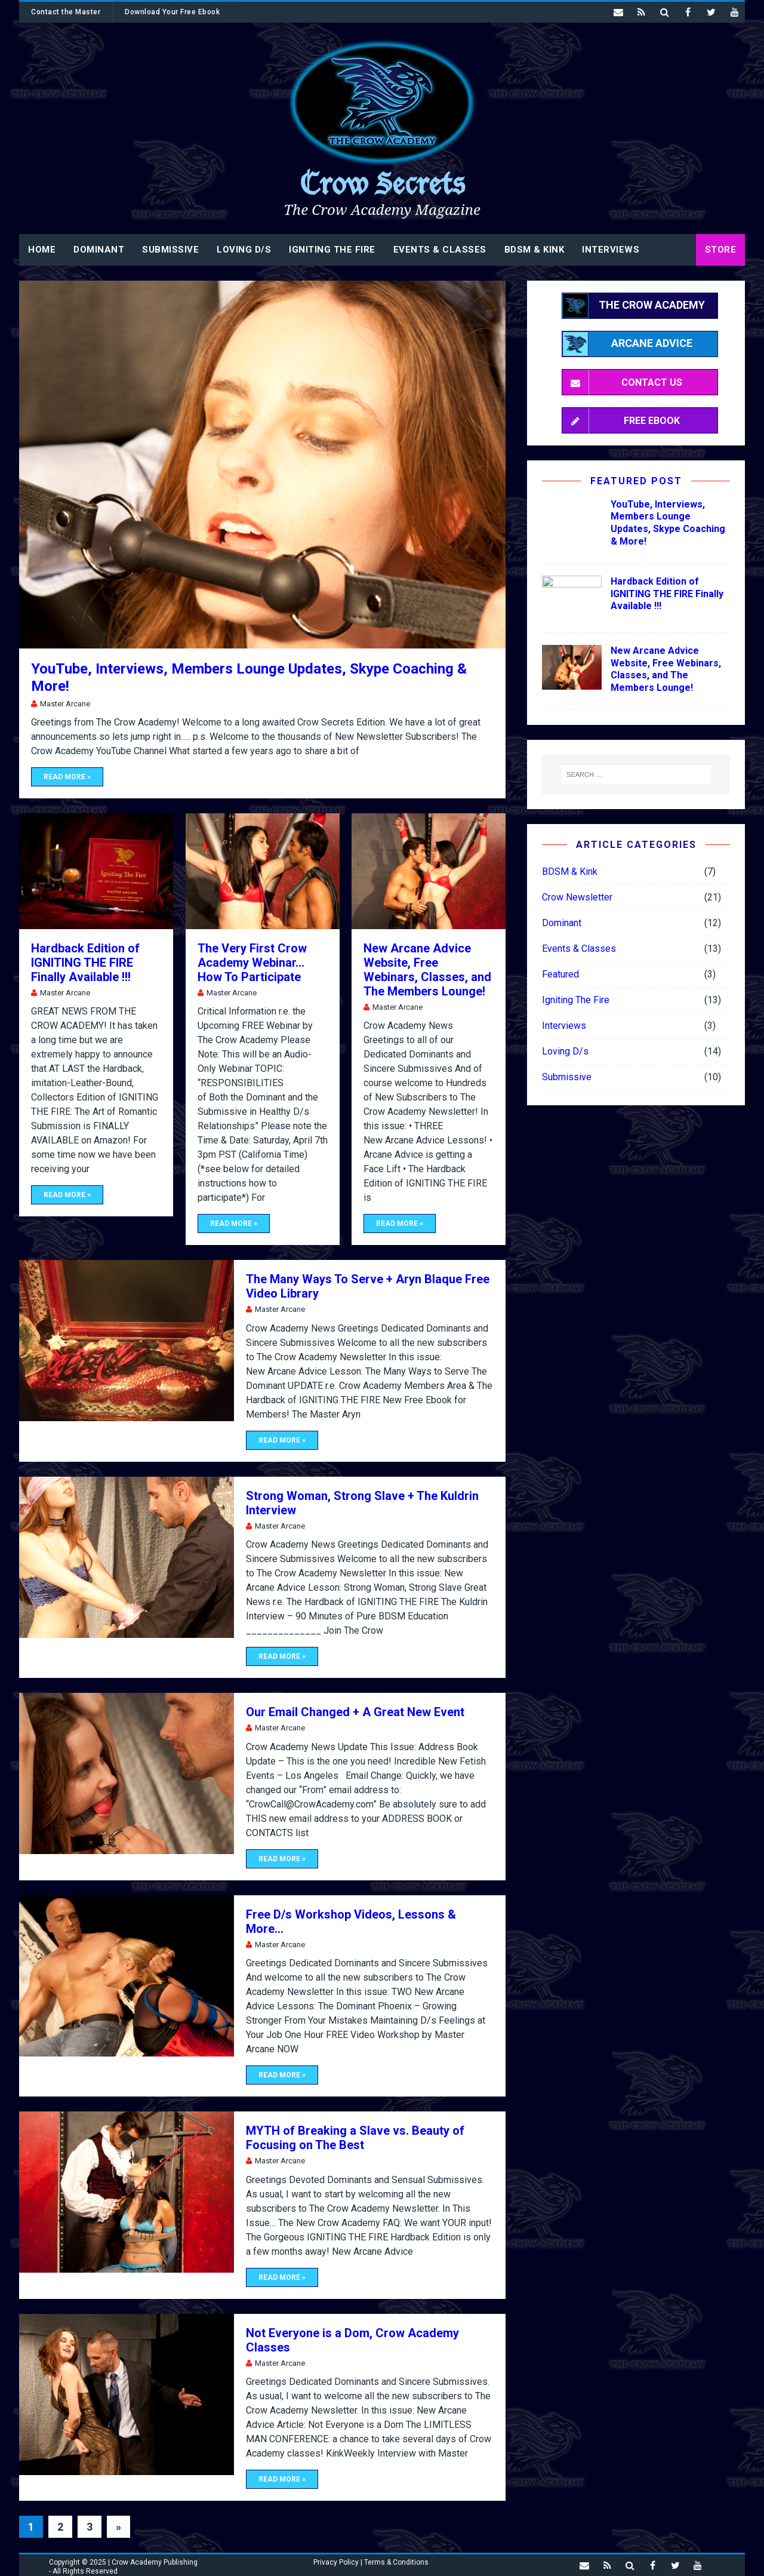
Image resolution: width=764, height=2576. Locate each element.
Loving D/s (244, 249)
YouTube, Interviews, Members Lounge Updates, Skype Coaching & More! (668, 523)
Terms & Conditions (396, 2562)
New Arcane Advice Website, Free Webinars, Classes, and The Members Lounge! (427, 969)
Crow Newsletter (577, 897)
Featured (560, 974)
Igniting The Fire (332, 249)
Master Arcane (65, 703)
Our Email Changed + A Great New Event (355, 1712)
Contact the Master (65, 12)
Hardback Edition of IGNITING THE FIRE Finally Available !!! (85, 962)
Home (42, 249)
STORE (721, 249)
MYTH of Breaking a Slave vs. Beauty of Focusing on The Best (355, 2137)
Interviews (610, 249)
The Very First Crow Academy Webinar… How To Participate (252, 962)
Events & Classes (439, 249)
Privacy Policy (336, 2562)
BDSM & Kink (534, 249)
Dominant (98, 249)
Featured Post (636, 481)
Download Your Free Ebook (172, 12)
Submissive (170, 249)
